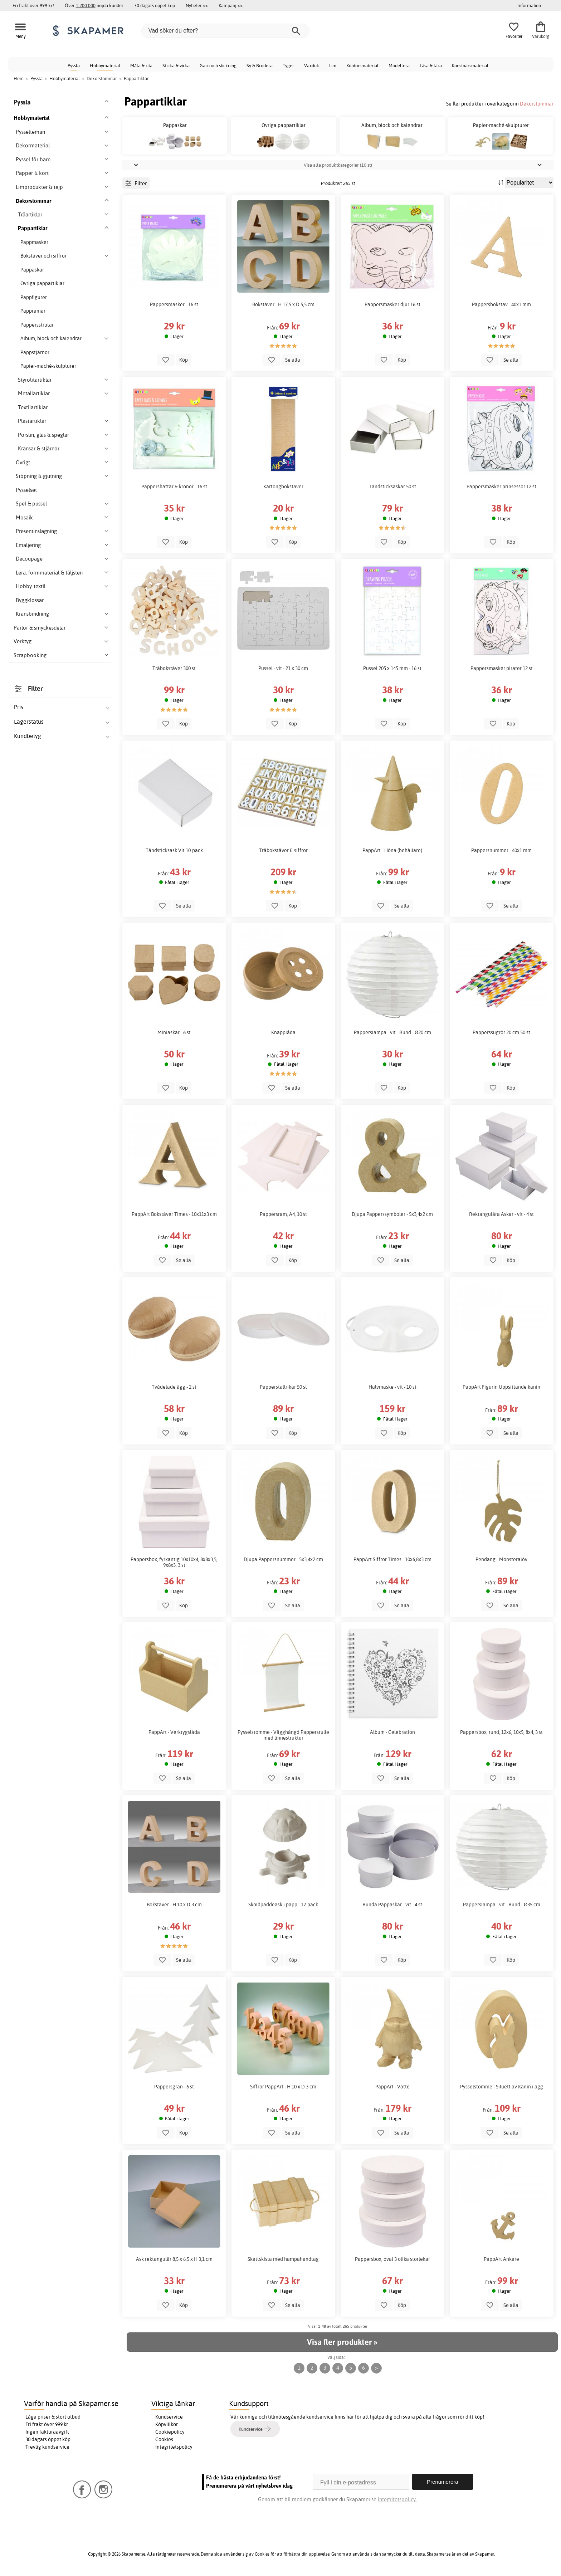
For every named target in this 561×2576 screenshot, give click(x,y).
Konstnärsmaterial (470, 65)
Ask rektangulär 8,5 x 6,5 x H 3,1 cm (174, 2259)
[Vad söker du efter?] (225, 31)
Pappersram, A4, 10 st (283, 1214)
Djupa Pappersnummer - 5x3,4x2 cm (283, 1559)
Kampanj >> (231, 5)
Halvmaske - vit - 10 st (392, 1387)
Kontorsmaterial (362, 65)
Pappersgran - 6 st (174, 2086)
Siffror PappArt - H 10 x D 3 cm (283, 2086)
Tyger (288, 65)
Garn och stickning (218, 65)
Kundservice (169, 2417)
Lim (332, 65)
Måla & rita (141, 65)
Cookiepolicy (170, 2432)
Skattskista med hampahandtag (283, 2259)
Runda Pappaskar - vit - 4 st (392, 1904)
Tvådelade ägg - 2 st (174, 1387)
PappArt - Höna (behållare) (392, 850)
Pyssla (74, 65)
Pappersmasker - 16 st (174, 304)
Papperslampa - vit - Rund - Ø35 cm (501, 1904)
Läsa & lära (431, 65)
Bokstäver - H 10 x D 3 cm (174, 1904)
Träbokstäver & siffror (283, 850)
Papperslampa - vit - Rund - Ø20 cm (392, 1032)
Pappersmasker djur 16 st (392, 304)
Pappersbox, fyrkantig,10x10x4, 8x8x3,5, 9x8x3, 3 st (174, 1562)
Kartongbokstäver (283, 486)
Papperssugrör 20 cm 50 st (501, 1032)
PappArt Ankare (501, 2259)
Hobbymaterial (105, 65)
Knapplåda (283, 1032)
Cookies (164, 2439)
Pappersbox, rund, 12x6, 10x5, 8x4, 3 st (501, 1732)
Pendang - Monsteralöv (501, 1559)
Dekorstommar (536, 103)
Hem (19, 78)
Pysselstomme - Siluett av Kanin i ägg (501, 2086)
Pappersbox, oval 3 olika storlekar (392, 2259)
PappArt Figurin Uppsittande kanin (501, 1387)
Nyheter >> (197, 5)
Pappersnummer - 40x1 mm (501, 850)
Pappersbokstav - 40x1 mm (501, 304)
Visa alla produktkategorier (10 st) (338, 165)
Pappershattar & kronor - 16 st (174, 486)
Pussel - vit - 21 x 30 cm (283, 668)
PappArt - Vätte (392, 2086)
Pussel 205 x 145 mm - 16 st (392, 668)
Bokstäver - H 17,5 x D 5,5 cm (283, 304)
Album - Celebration (392, 1732)
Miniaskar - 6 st (174, 1032)
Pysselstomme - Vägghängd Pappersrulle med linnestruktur (283, 1735)
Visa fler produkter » (342, 2342)
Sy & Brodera (260, 65)
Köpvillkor (166, 2424)
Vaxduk (311, 65)
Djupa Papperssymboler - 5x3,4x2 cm (392, 1214)
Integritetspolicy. (397, 2499)
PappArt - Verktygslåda (174, 1732)
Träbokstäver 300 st (174, 668)
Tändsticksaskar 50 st (392, 486)
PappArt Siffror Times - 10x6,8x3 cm (392, 1559)
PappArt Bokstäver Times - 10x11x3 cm (174, 1214)
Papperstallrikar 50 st (283, 1387)
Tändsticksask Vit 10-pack (174, 850)
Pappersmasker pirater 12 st (501, 668)
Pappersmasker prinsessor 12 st (501, 486)
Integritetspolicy (173, 2447)
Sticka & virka (176, 65)
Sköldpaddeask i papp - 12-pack (283, 1904)
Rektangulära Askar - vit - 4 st (501, 1214)
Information (529, 5)
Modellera (399, 65)
